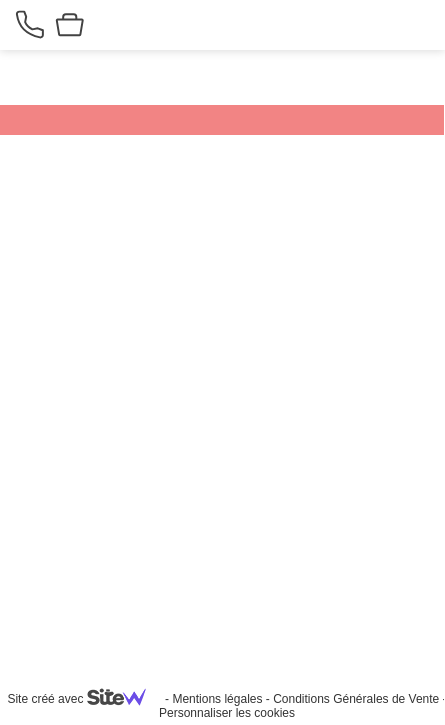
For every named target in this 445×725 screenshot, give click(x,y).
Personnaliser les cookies (227, 713)
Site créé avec (84, 699)
